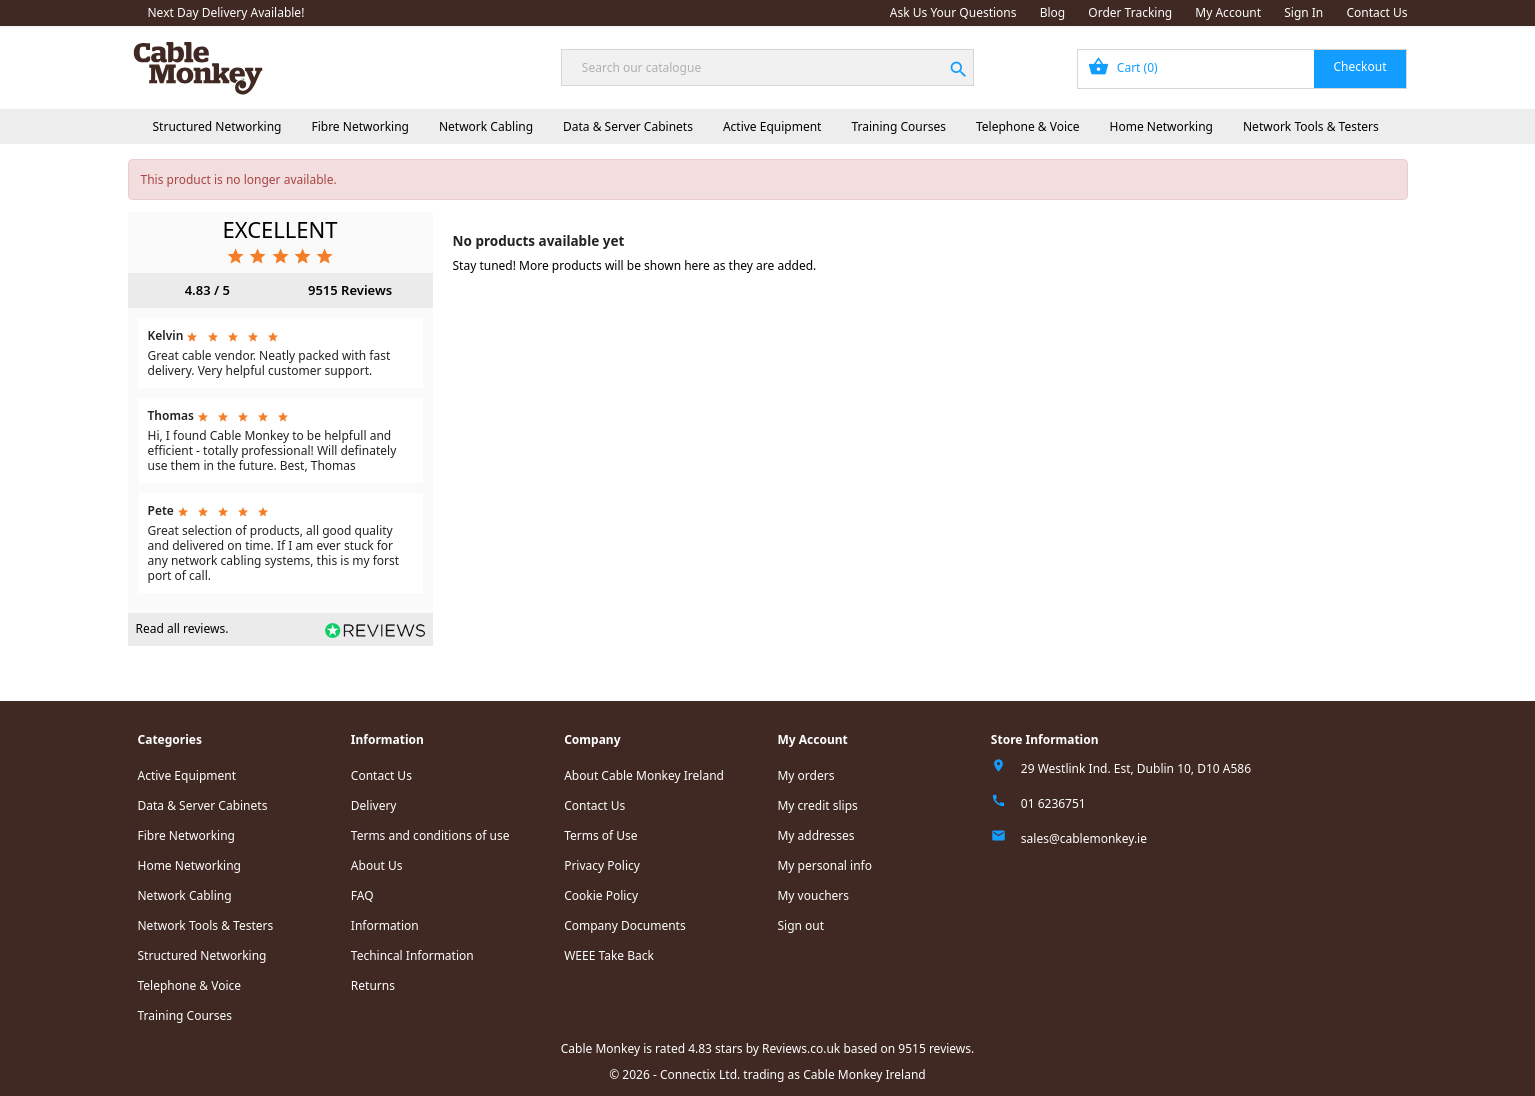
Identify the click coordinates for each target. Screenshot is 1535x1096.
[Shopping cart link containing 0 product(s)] (1242, 69)
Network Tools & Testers (1311, 126)
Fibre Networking (359, 126)
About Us (377, 865)
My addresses (815, 835)
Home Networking (1161, 126)
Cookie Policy (601, 895)
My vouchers (813, 895)
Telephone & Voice (1028, 126)
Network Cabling (486, 126)
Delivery (374, 805)
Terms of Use (600, 835)
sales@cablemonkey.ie (1084, 838)
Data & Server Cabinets (628, 126)
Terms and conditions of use (430, 835)
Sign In (1303, 12)
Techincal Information (412, 955)
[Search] (767, 67)
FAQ (362, 895)
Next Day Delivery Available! (226, 12)
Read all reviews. (182, 628)
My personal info (824, 865)
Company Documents (625, 925)
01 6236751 (1053, 803)
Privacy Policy (602, 865)
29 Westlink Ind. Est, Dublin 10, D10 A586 (1136, 768)
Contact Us (1376, 12)
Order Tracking (1130, 12)
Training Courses (898, 126)
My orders (805, 775)
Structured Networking (217, 126)
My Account (1228, 12)
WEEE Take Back (609, 955)
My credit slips (817, 805)
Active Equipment (772, 126)
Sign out (800, 925)
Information (385, 925)
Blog (1053, 12)
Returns (373, 985)
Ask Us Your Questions (953, 12)
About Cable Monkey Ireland (644, 775)
